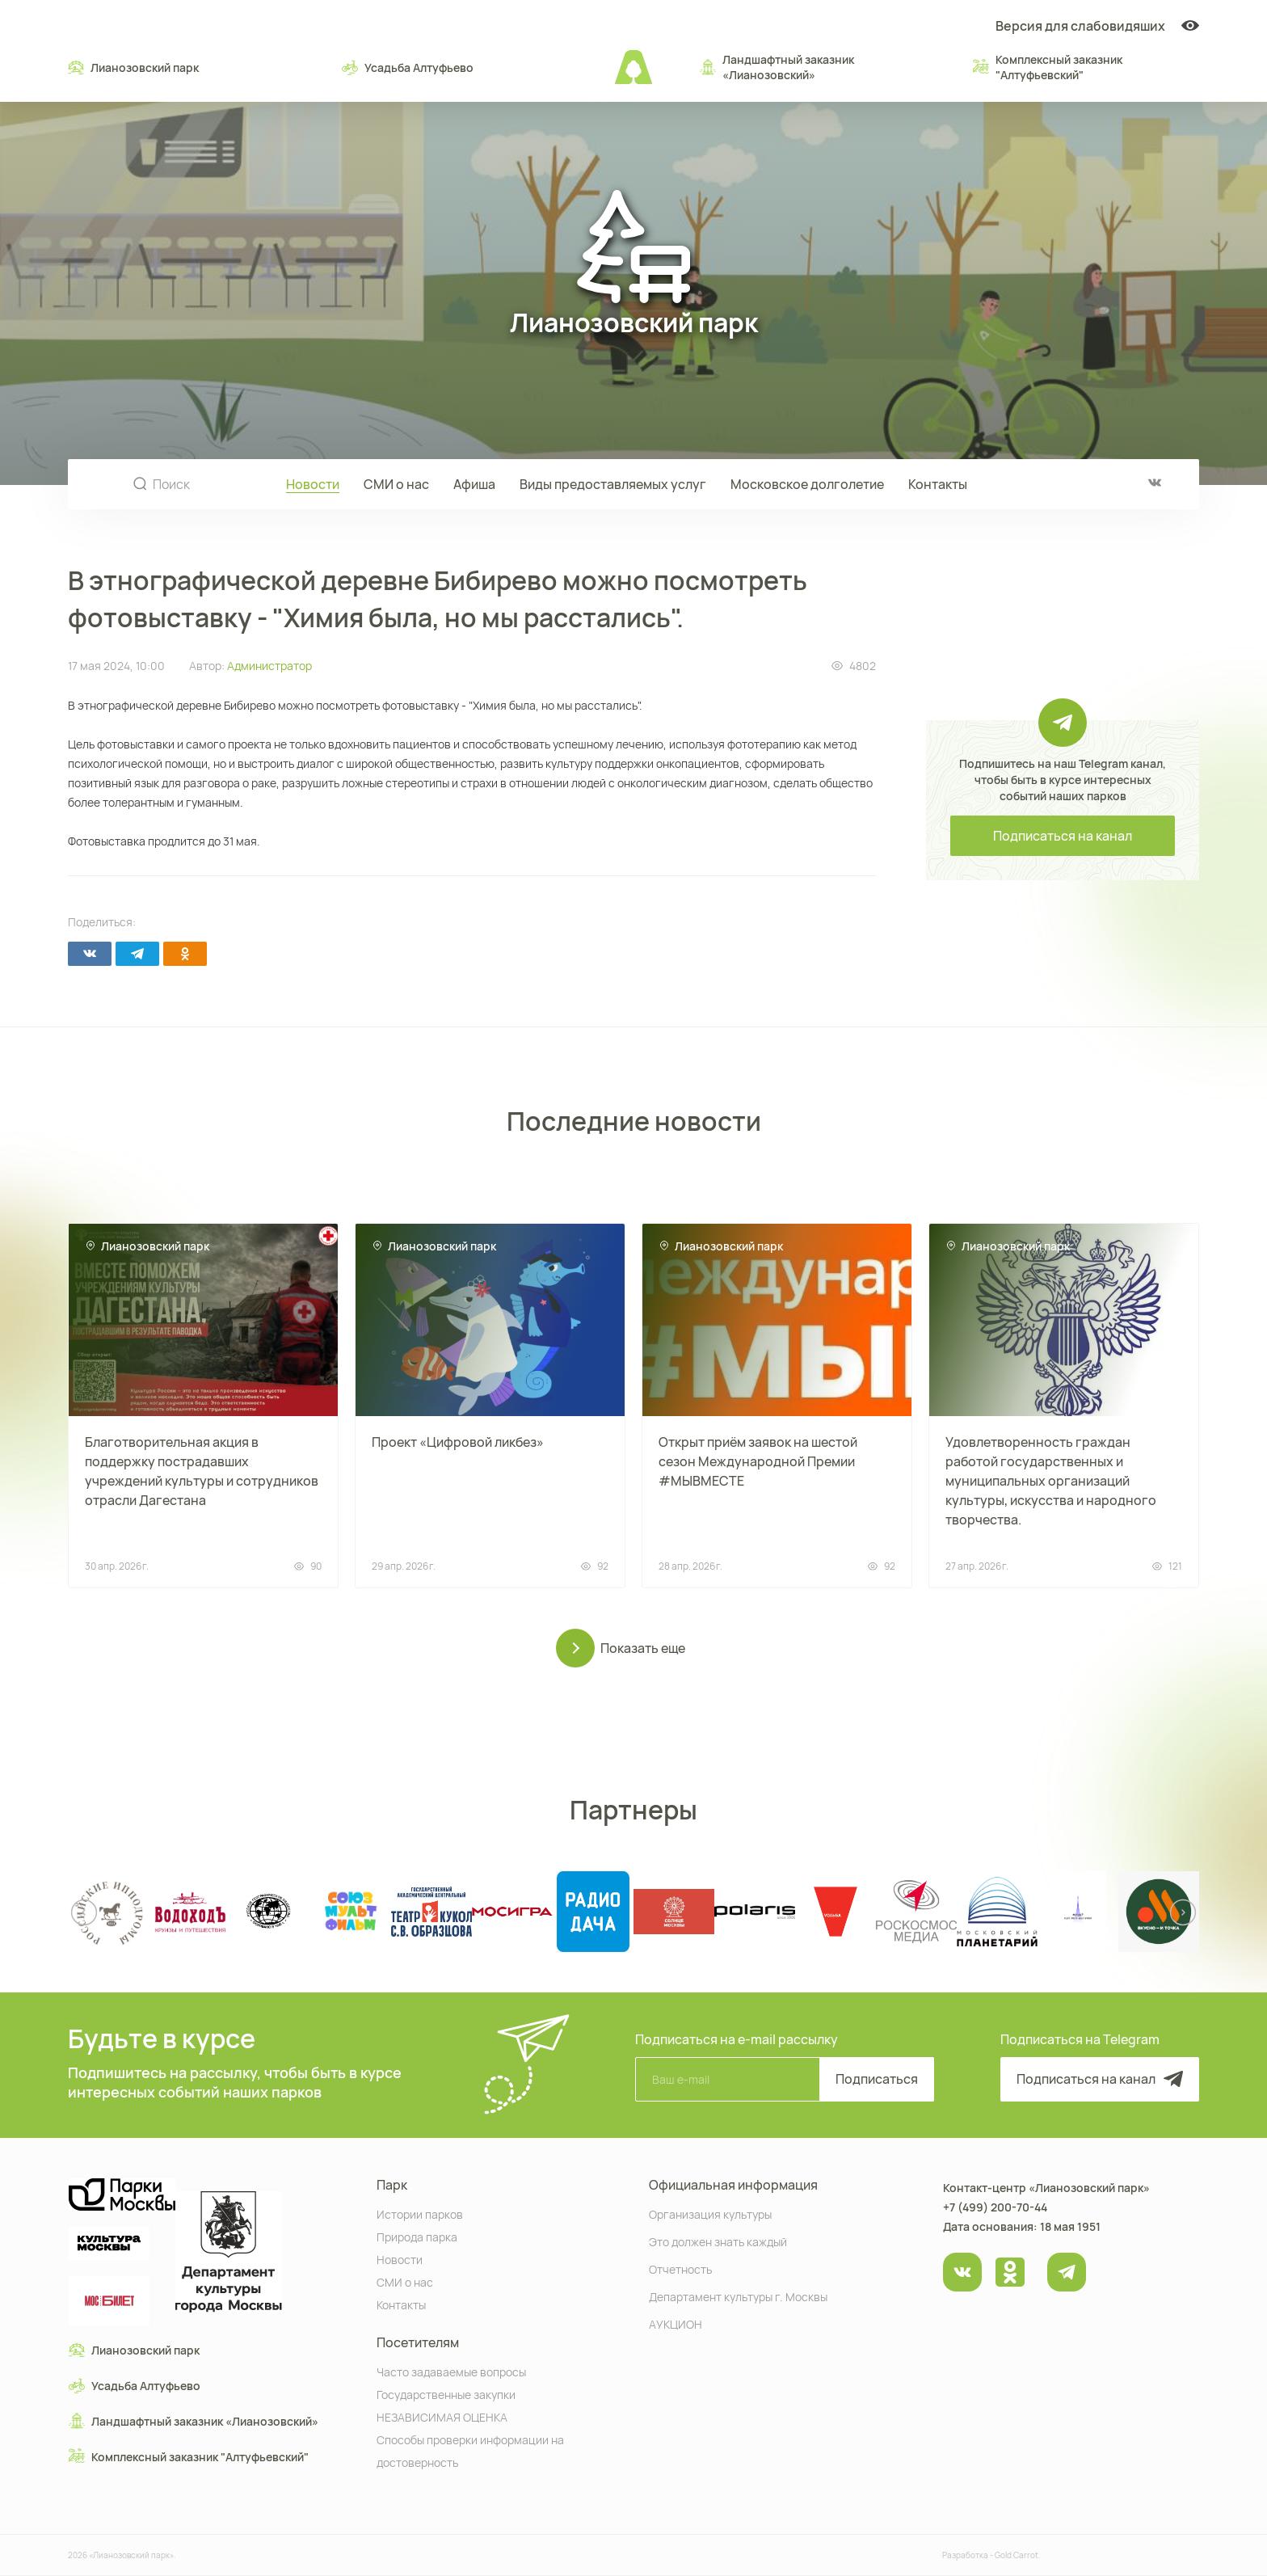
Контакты (937, 484)
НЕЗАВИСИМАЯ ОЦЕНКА (442, 2416)
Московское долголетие (807, 484)
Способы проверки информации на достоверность (470, 2450)
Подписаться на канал (1062, 836)
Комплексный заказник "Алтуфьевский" (1047, 67)
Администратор (269, 665)
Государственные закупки (446, 2394)
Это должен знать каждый (718, 2241)
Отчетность (680, 2268)
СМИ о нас (396, 484)
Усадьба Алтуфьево (408, 67)
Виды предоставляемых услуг (613, 484)
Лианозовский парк (133, 67)
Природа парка (417, 2236)
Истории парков (420, 2213)
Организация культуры (710, 2213)
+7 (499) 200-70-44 (995, 2207)
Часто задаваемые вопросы (451, 2371)
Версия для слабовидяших (1097, 26)
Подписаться (877, 2079)
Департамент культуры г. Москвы (738, 2296)
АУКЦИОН (675, 2323)
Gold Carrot (1016, 2555)
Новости (312, 484)
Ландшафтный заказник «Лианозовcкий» (777, 67)
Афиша (474, 484)
